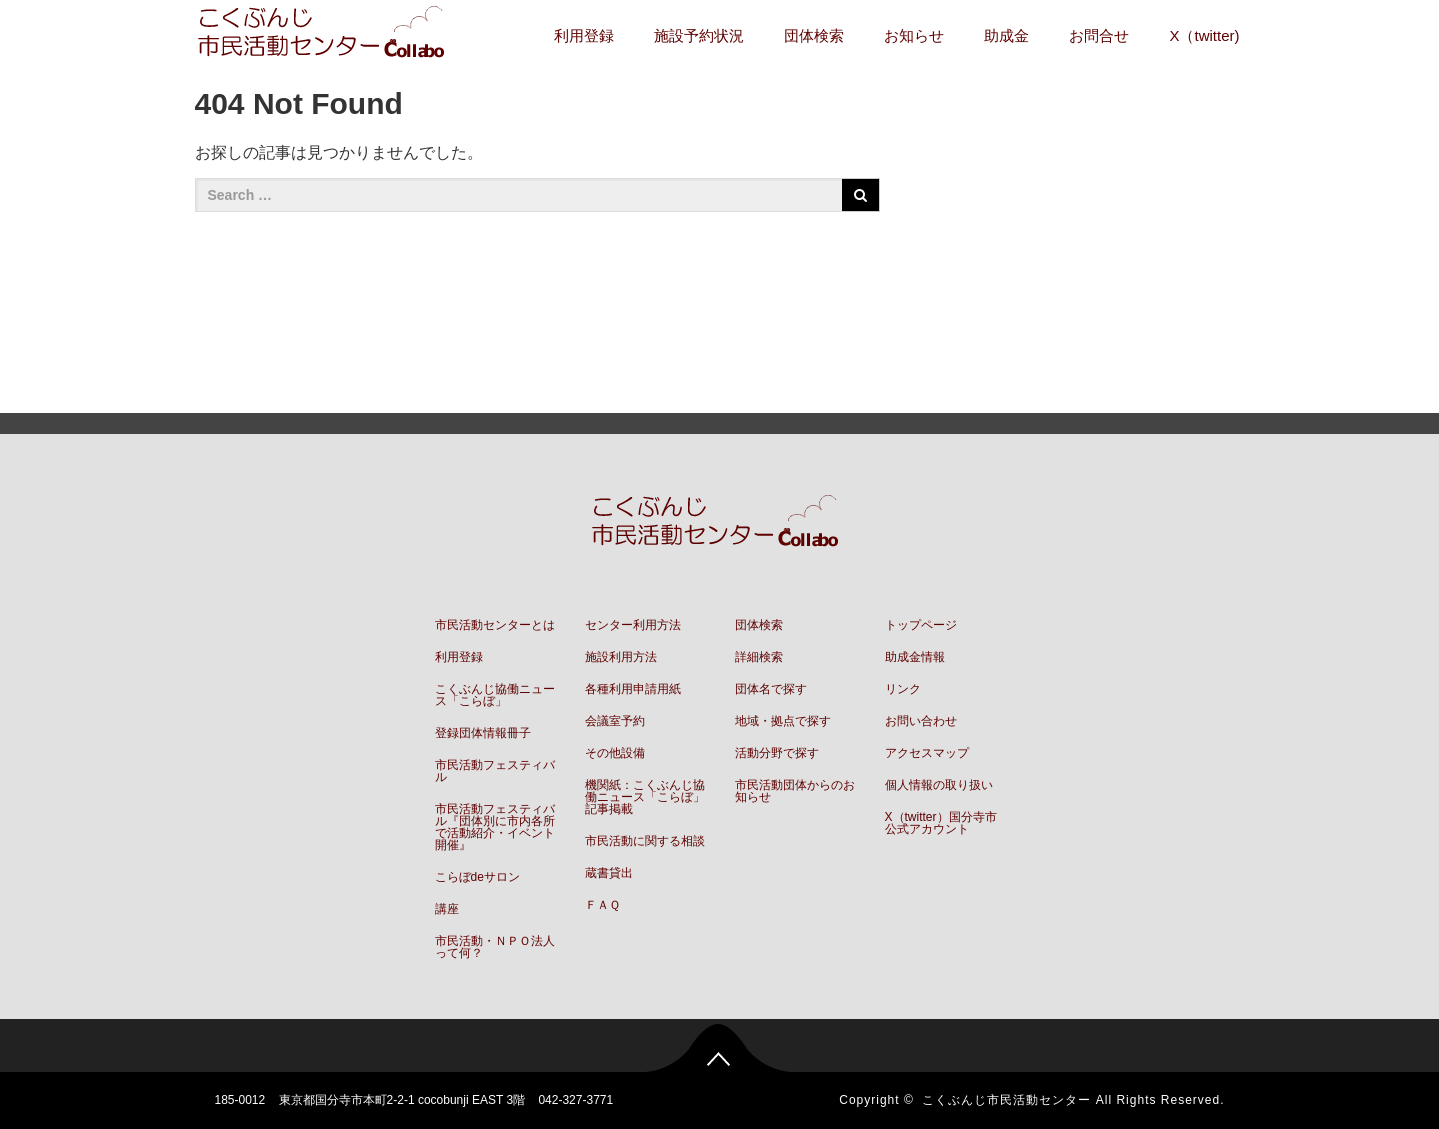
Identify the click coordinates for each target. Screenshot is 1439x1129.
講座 (447, 909)
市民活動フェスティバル (495, 771)
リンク (903, 689)
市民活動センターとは (495, 625)
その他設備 (615, 753)
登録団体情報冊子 (483, 733)
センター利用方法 (633, 625)
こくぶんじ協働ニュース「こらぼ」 (495, 695)
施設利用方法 (621, 657)
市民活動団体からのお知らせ (795, 791)
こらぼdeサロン (477, 877)
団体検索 (814, 35)
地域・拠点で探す (783, 721)
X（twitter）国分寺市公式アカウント (941, 823)
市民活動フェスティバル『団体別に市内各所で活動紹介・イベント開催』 (495, 827)
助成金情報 (915, 657)
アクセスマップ (927, 753)
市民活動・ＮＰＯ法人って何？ (495, 947)
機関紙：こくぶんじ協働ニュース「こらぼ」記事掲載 (645, 797)
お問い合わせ (921, 721)
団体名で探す (771, 689)
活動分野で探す (777, 753)
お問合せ (1099, 35)
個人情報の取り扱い (939, 785)
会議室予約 (615, 721)
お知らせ (914, 35)
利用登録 (584, 35)
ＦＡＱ (602, 905)
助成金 (1006, 35)
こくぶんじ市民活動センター (1006, 1100)
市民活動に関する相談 (645, 841)
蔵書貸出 (609, 873)
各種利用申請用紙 (633, 689)
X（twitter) (1204, 35)
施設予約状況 (699, 35)
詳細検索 (759, 657)
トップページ (921, 625)
